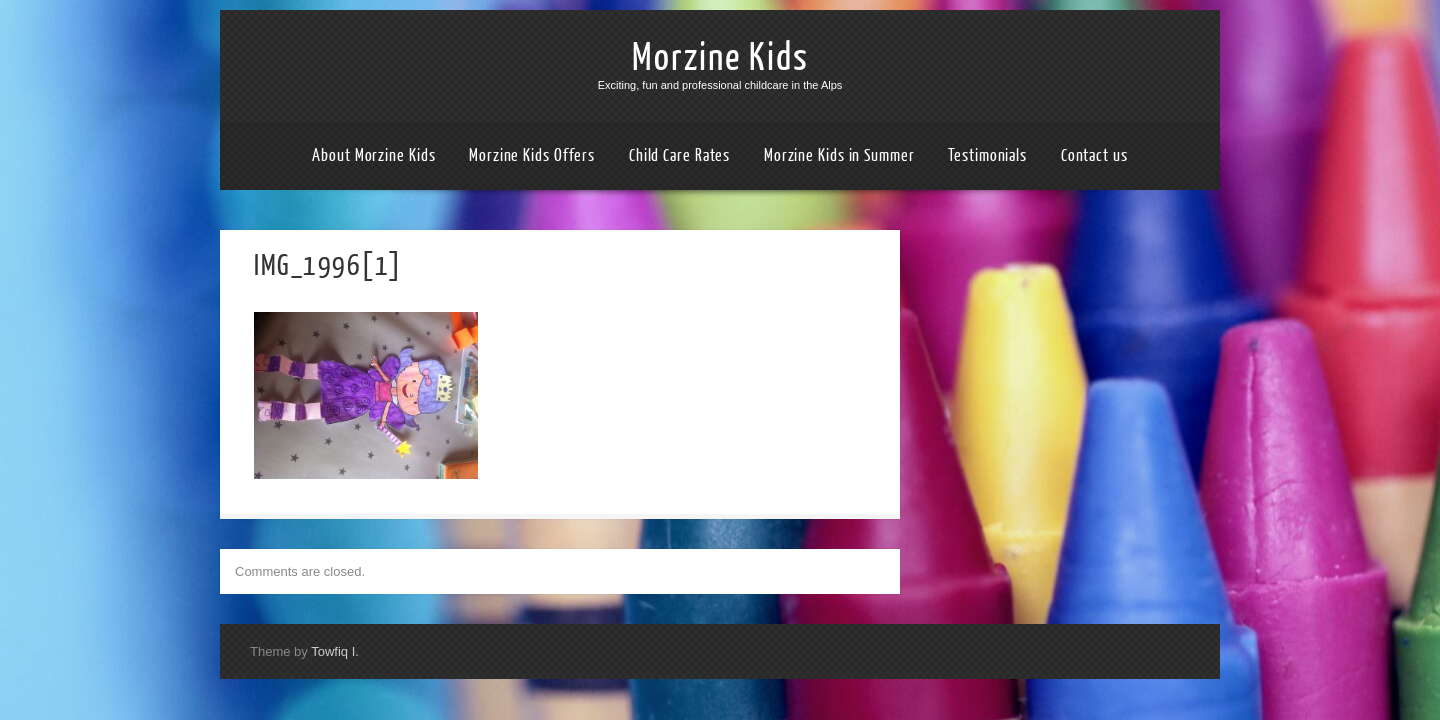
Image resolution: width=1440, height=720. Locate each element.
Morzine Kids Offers (532, 155)
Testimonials (987, 155)
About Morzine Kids (373, 155)
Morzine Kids (720, 58)
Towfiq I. (335, 651)
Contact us (1094, 155)
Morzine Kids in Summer (839, 155)
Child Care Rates (679, 155)
